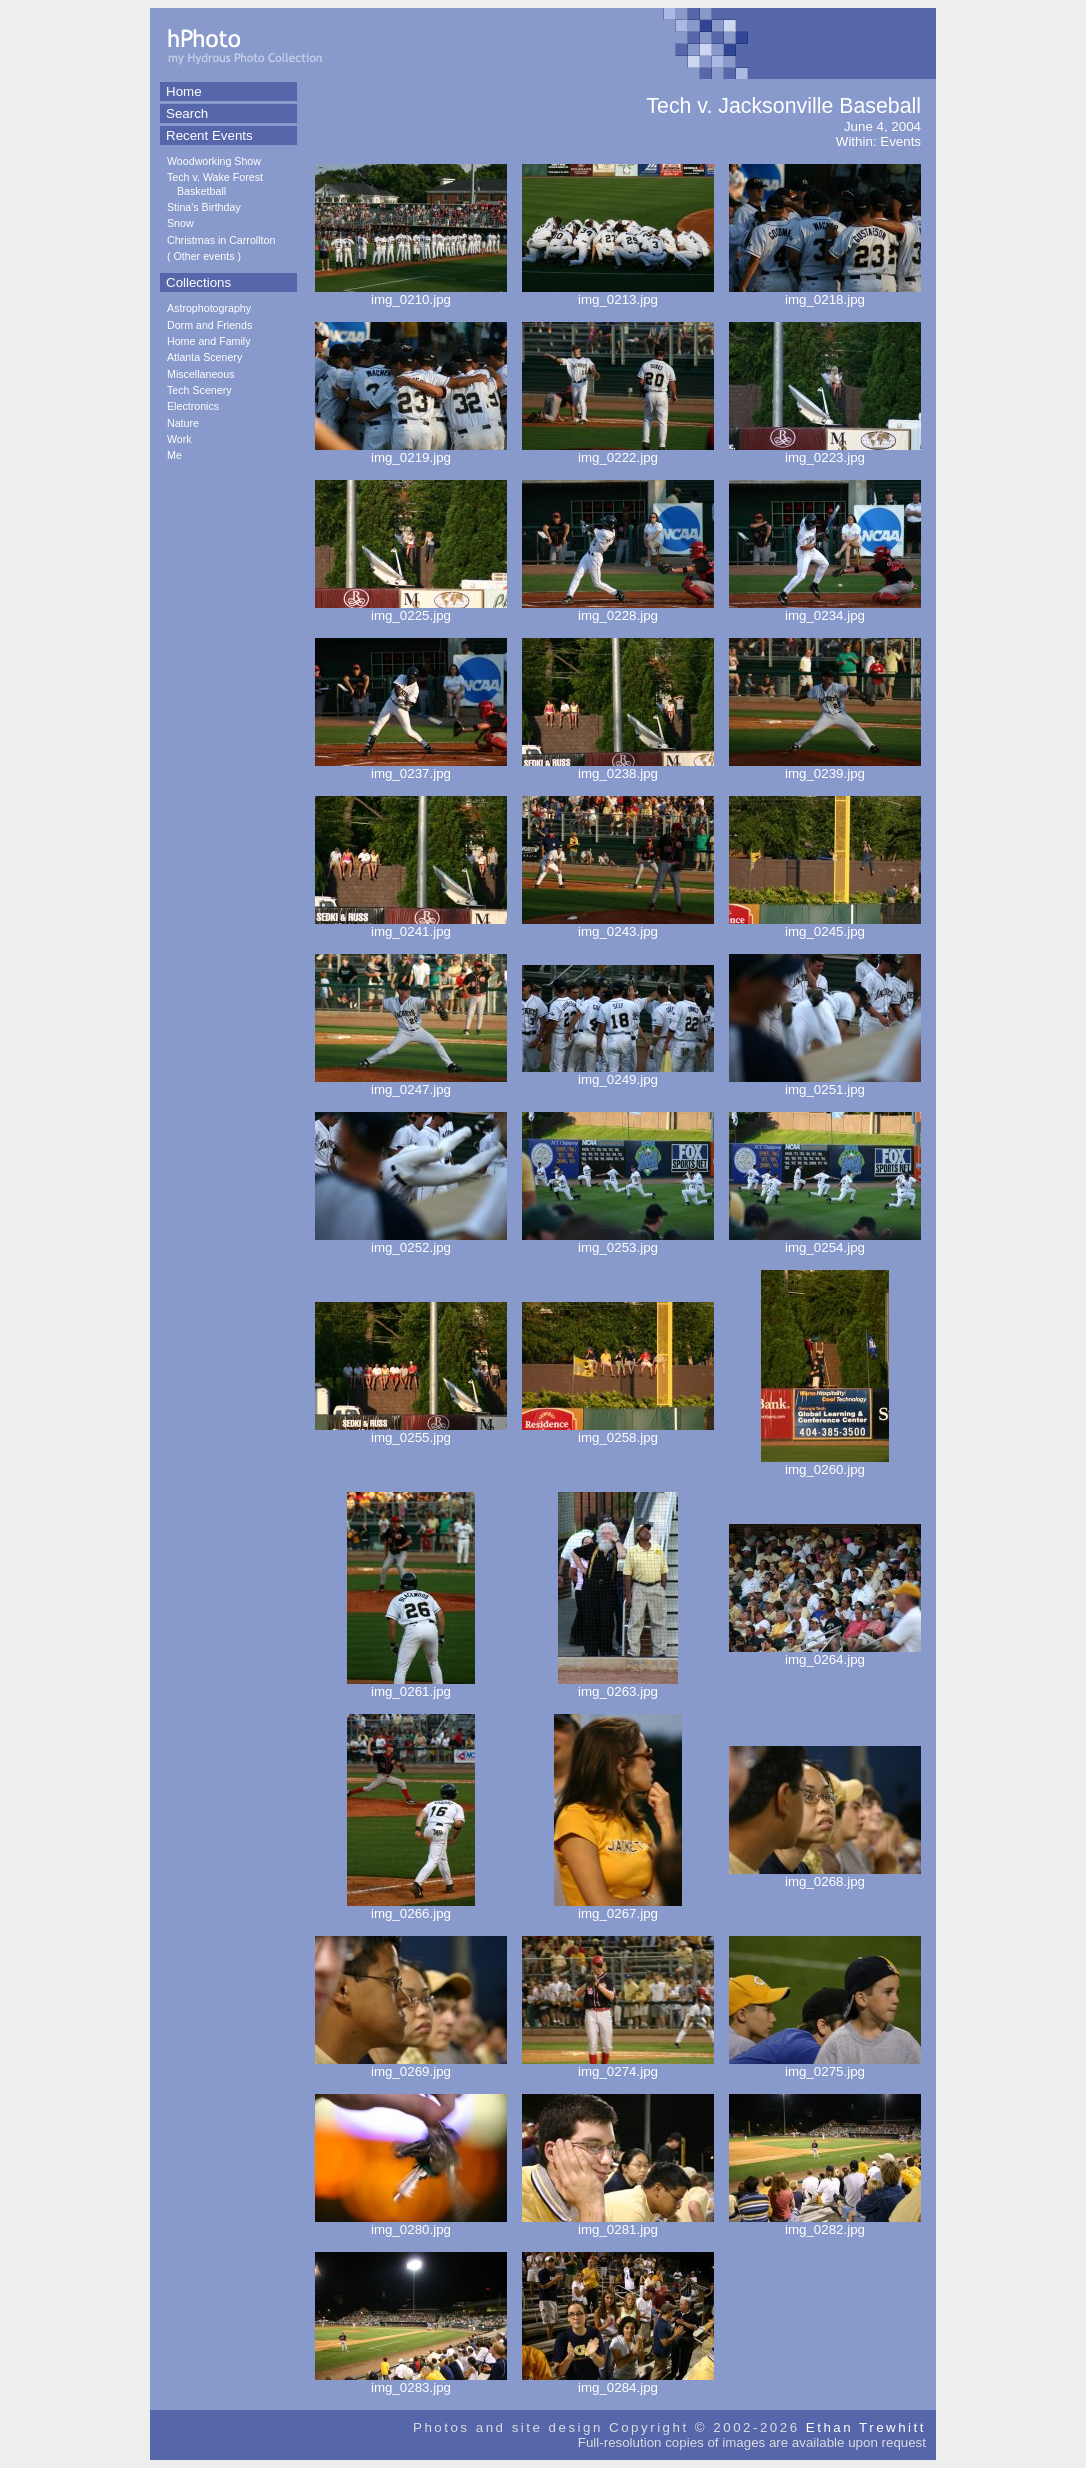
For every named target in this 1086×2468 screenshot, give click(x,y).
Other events (204, 256)
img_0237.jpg (411, 767)
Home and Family (209, 341)
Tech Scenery (199, 390)
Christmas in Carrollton (221, 240)
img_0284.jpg (618, 2381)
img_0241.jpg (411, 925)
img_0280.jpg (411, 2223)
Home (184, 91)
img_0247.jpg (411, 1083)
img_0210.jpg (411, 293)
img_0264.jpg (825, 1653)
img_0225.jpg (411, 609)
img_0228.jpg (618, 609)
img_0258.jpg (618, 1431)
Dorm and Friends (209, 325)
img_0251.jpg (825, 1083)
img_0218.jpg (825, 293)
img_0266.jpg (411, 1907)
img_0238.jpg (618, 767)
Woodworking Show (214, 161)
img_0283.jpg (411, 2381)
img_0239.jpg (825, 767)
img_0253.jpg (618, 1241)
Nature (183, 423)
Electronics (193, 406)
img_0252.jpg (411, 1241)
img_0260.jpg (825, 1463)
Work (179, 439)
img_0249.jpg (618, 1073)
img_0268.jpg (825, 1875)
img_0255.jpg (411, 1431)
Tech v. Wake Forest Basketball (215, 183)
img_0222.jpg (618, 451)
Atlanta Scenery (204, 357)
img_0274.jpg (618, 2065)
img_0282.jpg (825, 2223)
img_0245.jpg (825, 925)
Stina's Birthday (204, 207)
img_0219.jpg (411, 451)
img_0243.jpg (618, 925)
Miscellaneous (201, 374)
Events (900, 141)
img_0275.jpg (825, 2065)
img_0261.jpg (411, 1685)
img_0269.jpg (411, 2065)
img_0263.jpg (618, 1685)
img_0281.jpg (618, 2223)
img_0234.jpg (825, 609)
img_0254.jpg (825, 1241)
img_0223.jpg (825, 451)
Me (174, 455)
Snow (180, 223)
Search (187, 113)
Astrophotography (209, 308)
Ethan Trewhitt (866, 2427)
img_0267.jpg (618, 1907)
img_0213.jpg (618, 293)
